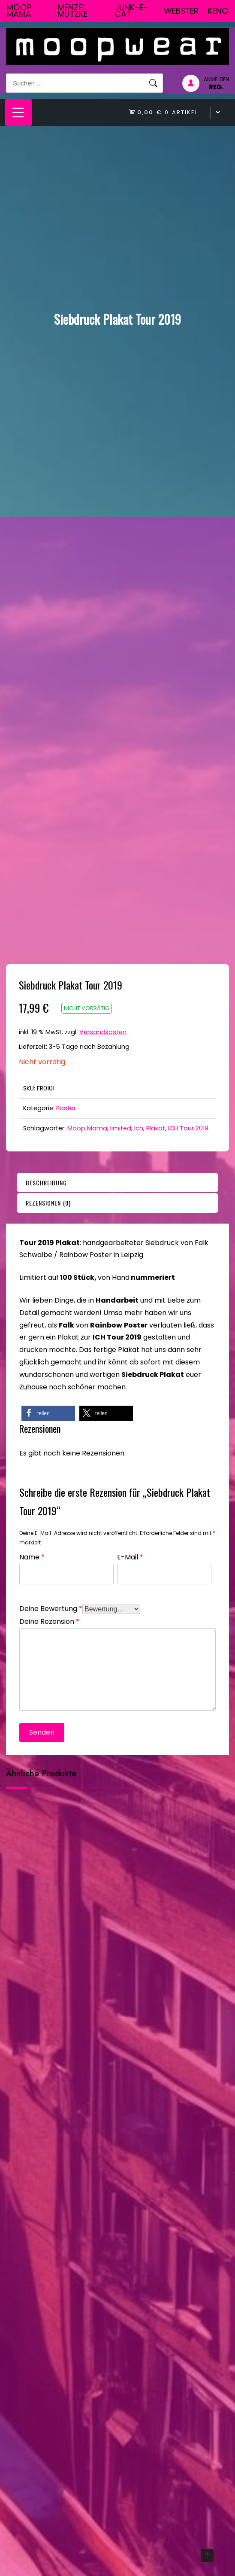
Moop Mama (19, 11)
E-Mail (130, 1556)
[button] (48, 1413)
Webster (181, 11)
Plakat (155, 1128)
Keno (218, 11)
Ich (138, 1128)
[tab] (117, 1182)
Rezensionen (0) (48, 1202)
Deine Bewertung (50, 1608)
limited (120, 1128)
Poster (66, 1108)
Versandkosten (103, 1032)
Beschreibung (46, 1182)
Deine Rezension (49, 1621)
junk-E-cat (131, 11)
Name (32, 1556)
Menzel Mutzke (72, 11)
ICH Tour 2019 (188, 1128)
